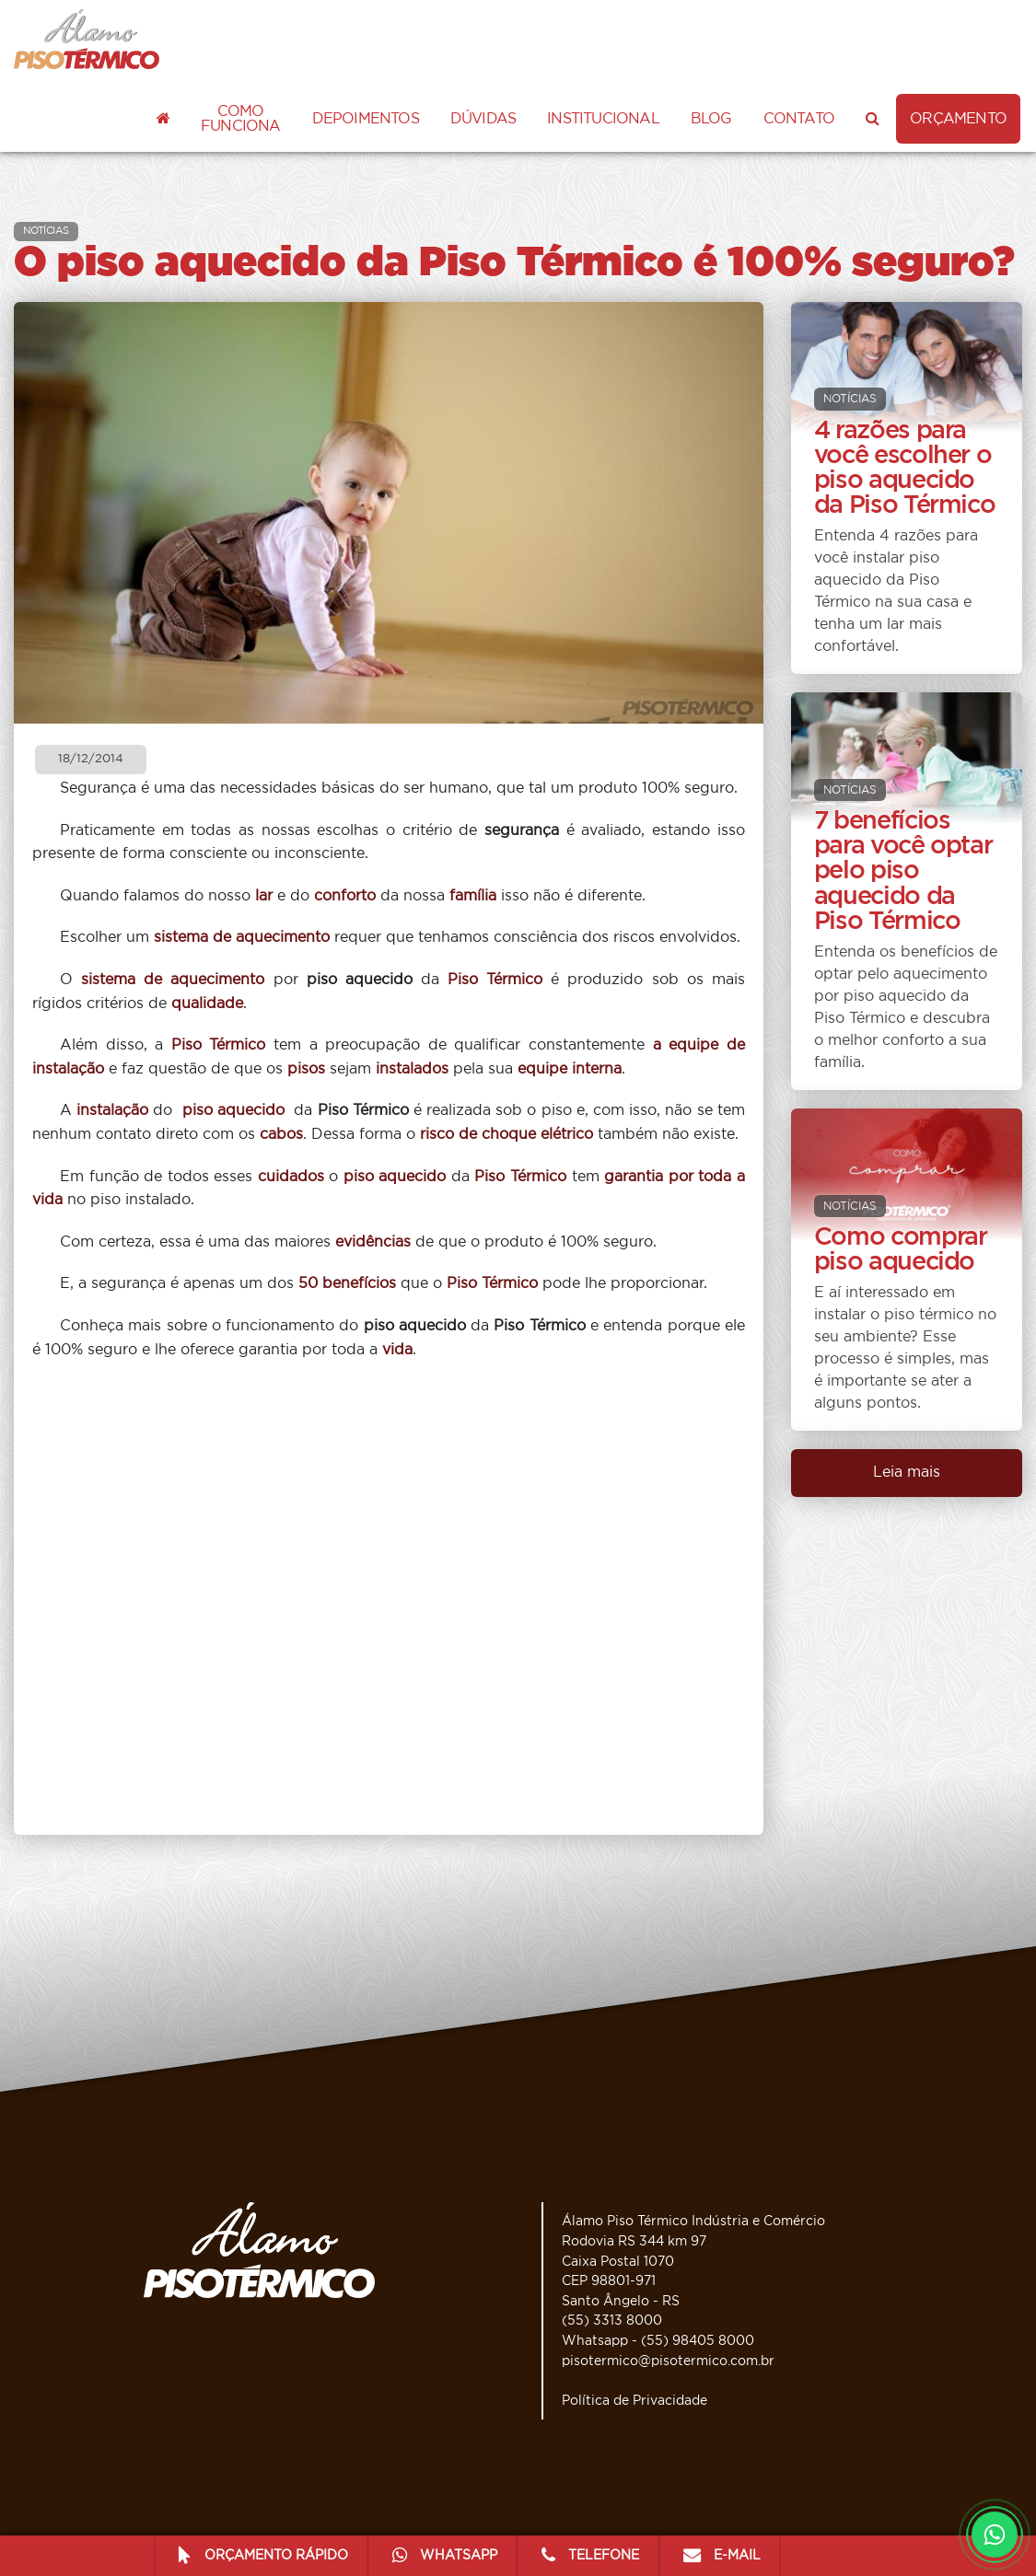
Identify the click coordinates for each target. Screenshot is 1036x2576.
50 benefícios (347, 1283)
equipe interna (570, 1069)
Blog (711, 118)
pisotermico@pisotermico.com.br (668, 2361)
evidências (373, 1242)
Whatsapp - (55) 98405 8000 (658, 2341)
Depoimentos (365, 118)
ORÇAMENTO (958, 118)
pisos (306, 1069)
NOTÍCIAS (46, 231)
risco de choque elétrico (506, 1134)
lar (264, 895)
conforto (345, 895)
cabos (281, 1134)
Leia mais (906, 1472)
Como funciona (241, 118)
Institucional (603, 118)
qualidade (207, 1003)
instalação (112, 1110)
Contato (798, 118)
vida (397, 1349)
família (472, 895)
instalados (412, 1069)
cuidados (291, 1176)
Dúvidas (483, 118)
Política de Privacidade (634, 2401)
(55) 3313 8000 (612, 2320)
